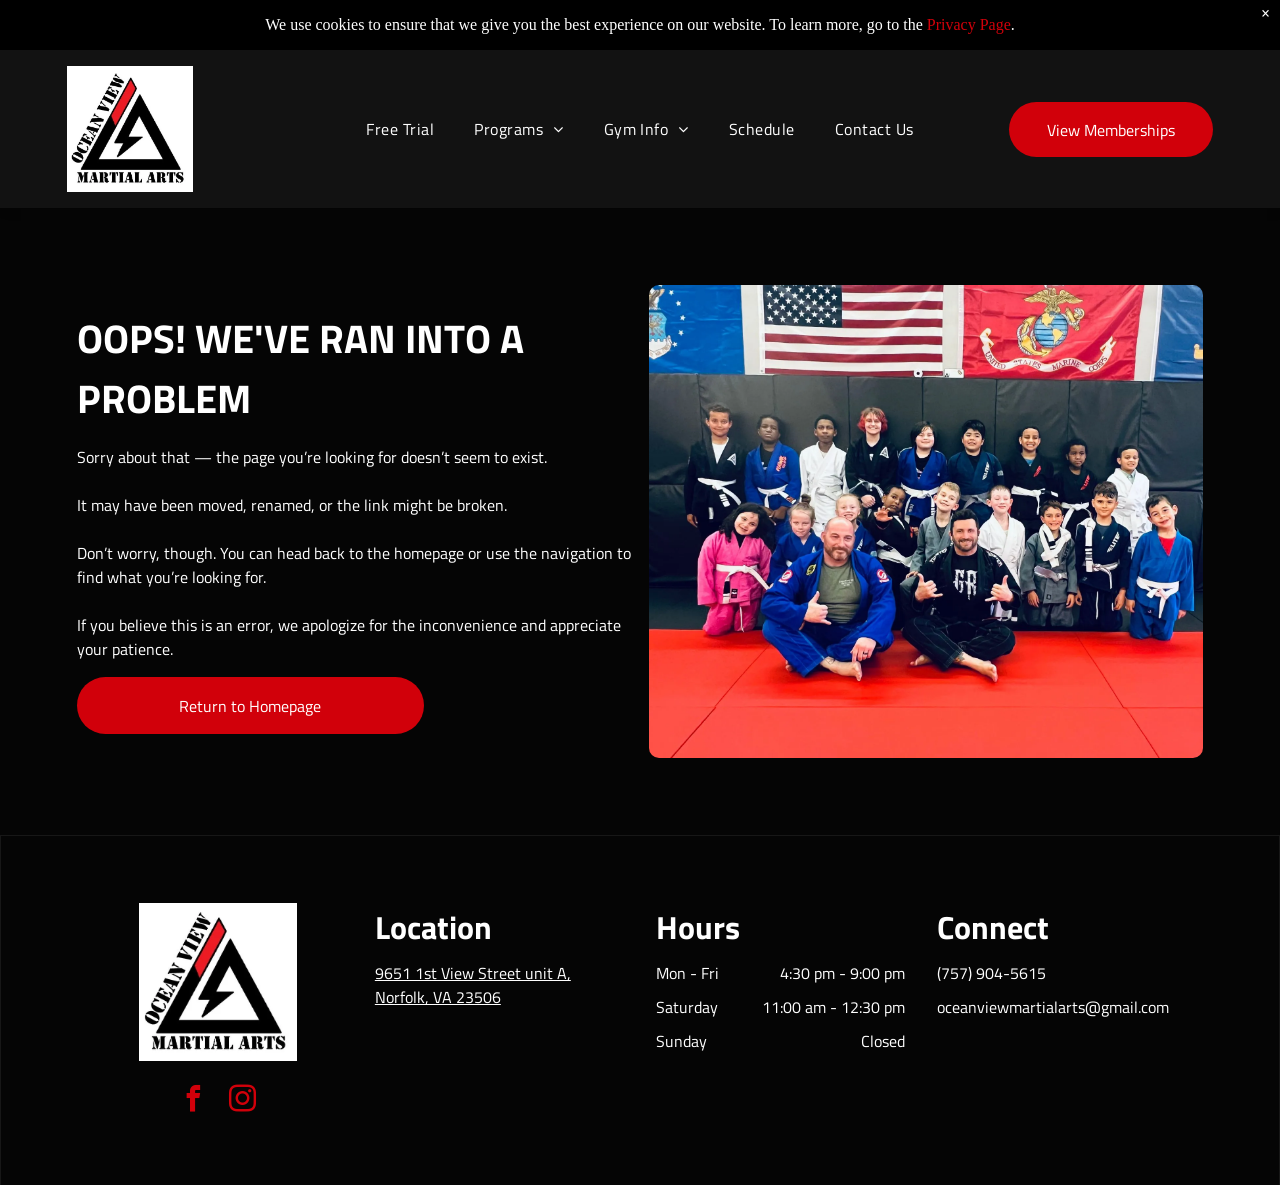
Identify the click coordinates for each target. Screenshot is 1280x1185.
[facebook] (194, 1101)
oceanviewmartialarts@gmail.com (1053, 1007)
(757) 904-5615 (991, 973)
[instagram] (243, 1101)
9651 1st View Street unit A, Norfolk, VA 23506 (473, 985)
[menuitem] (400, 114)
